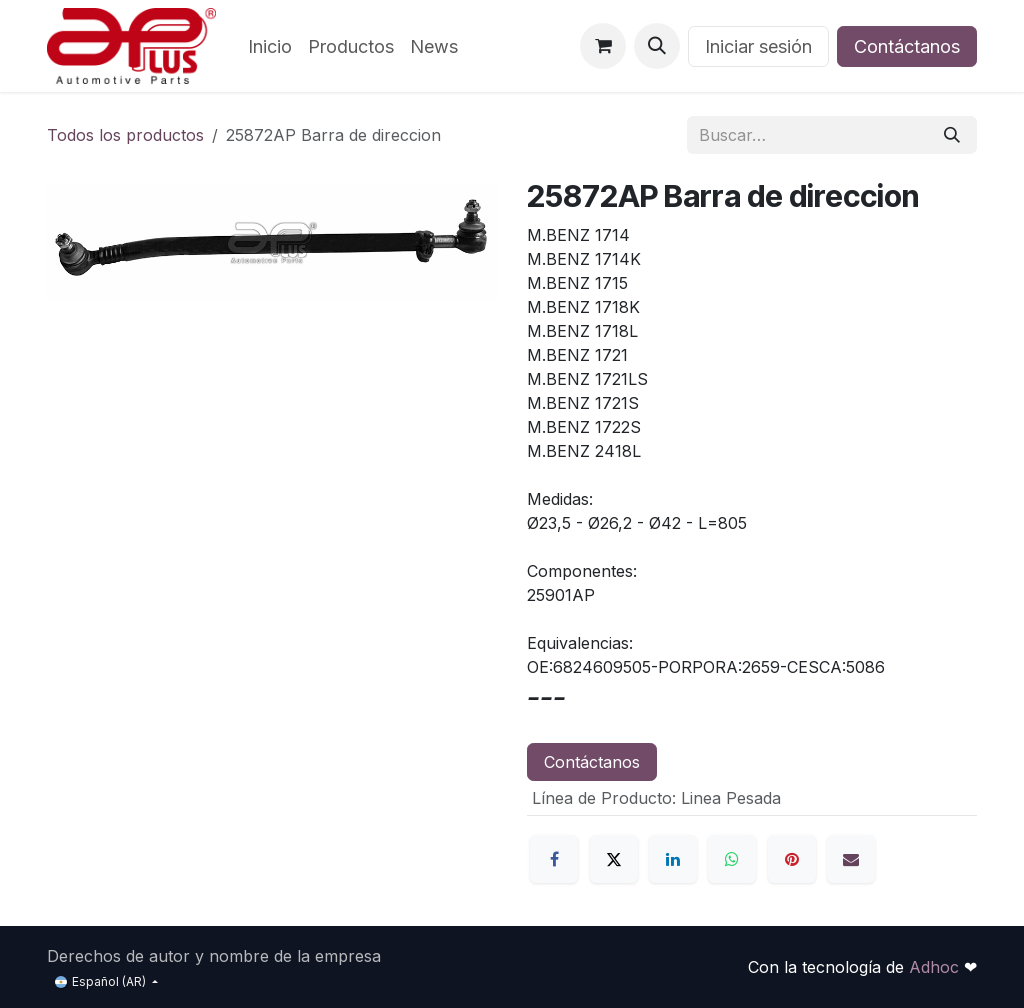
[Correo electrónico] (851, 859)
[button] (657, 46)
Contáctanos (907, 46)
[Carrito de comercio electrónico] (603, 46)
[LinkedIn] (673, 859)
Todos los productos (125, 135)
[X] (614, 859)
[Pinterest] (792, 859)
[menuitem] (270, 46)
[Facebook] (554, 859)
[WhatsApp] (732, 859)
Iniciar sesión (758, 46)
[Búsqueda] (952, 135)
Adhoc (936, 967)
